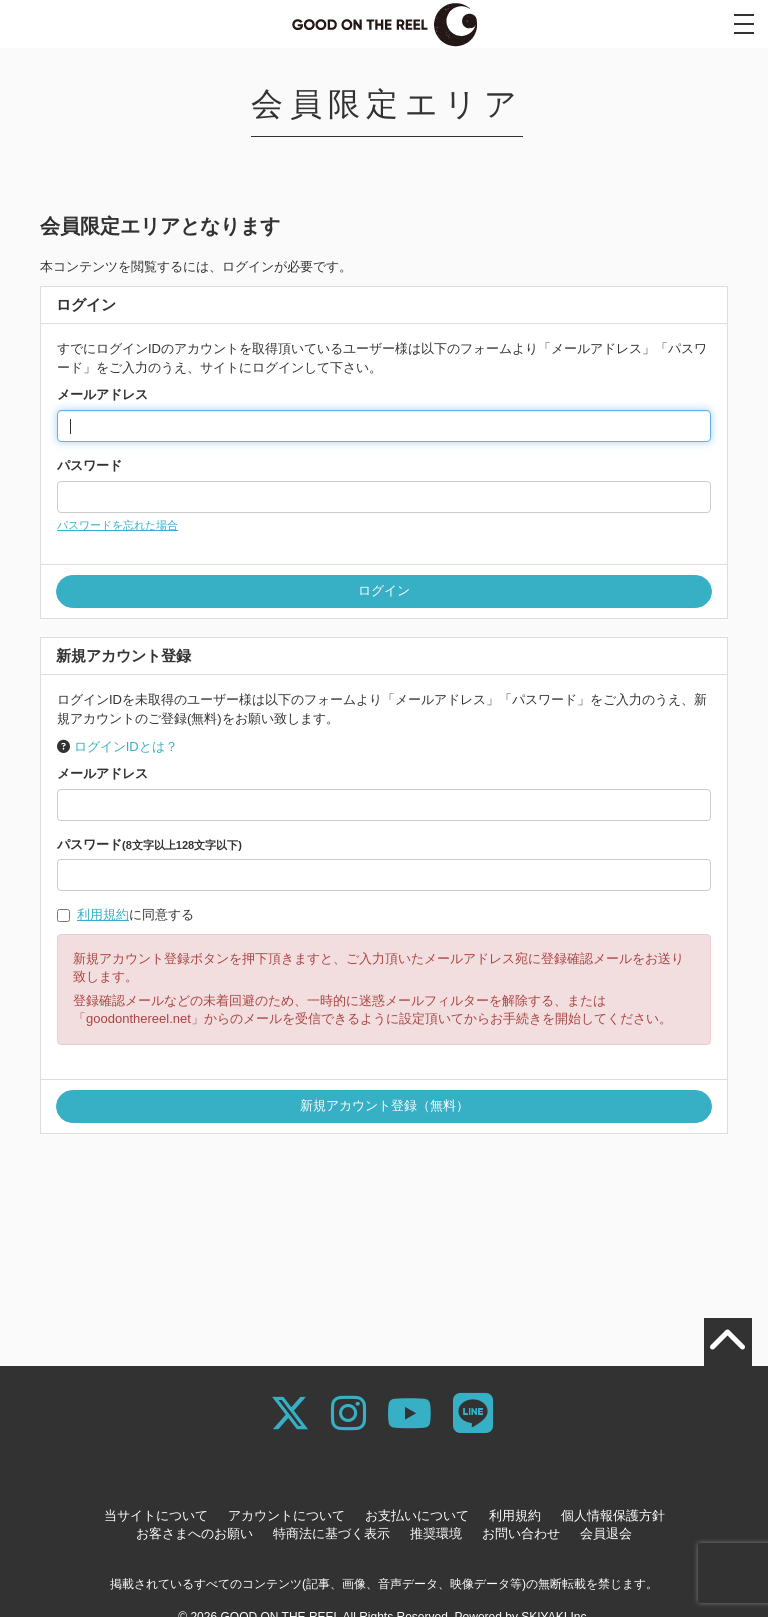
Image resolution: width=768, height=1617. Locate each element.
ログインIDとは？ (126, 746)
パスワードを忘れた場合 (117, 525)
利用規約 (103, 914)
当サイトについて (156, 1515)
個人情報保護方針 (613, 1515)
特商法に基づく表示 (331, 1533)
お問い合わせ (521, 1533)
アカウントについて (286, 1515)
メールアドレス (102, 394)
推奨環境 (436, 1533)
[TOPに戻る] (728, 1342)
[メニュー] (744, 24)
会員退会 (606, 1533)
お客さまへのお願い (194, 1533)
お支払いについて (417, 1515)
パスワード (89, 465)
